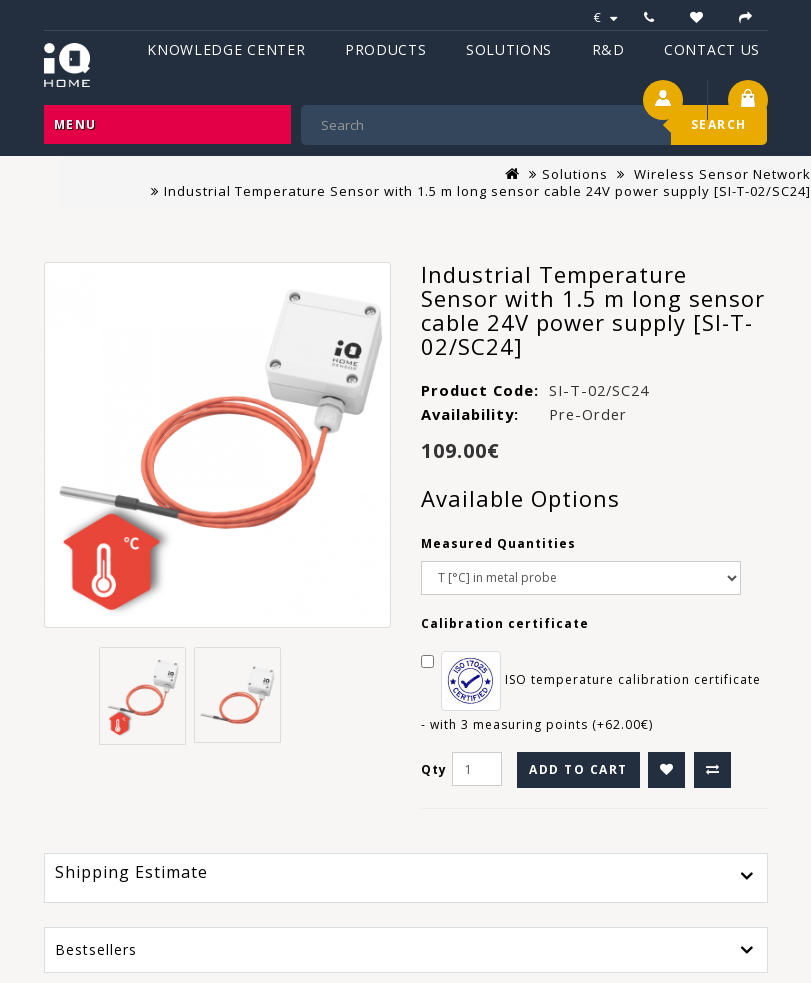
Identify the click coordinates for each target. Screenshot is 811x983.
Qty (434, 769)
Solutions (509, 49)
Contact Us (712, 49)
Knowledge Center (226, 49)
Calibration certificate (505, 623)
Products (386, 49)
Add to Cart (578, 769)
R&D (608, 49)
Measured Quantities (498, 543)
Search (719, 124)
